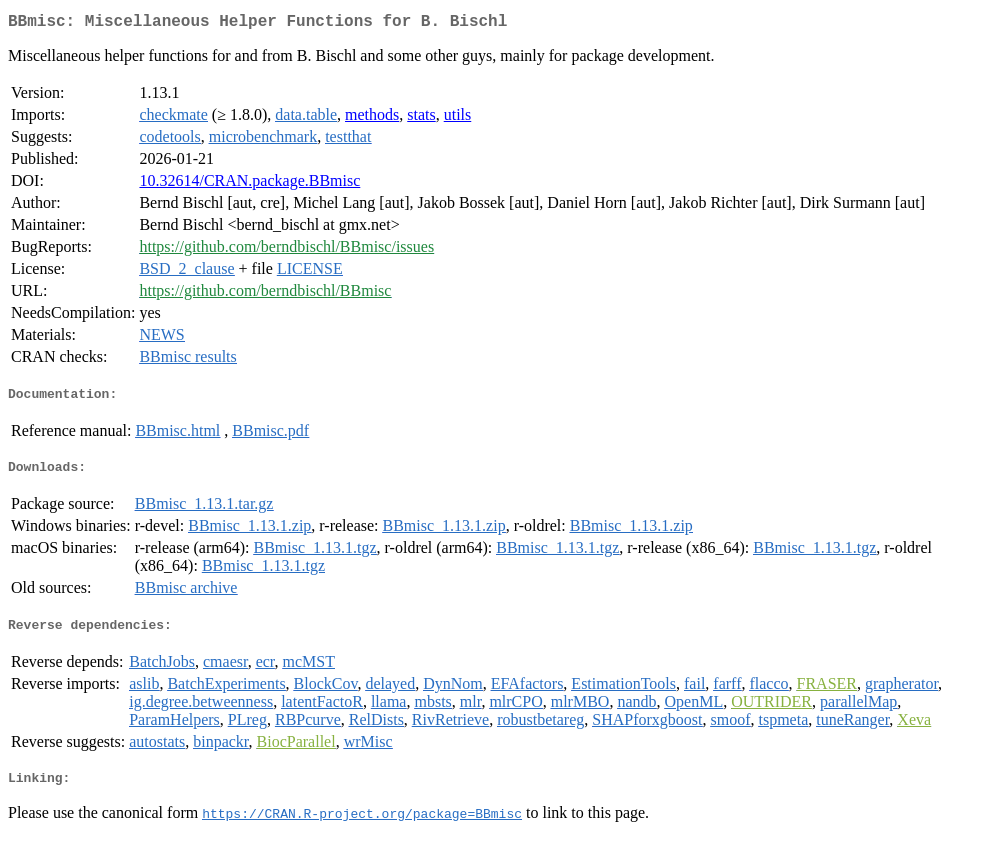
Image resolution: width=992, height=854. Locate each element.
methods (372, 118)
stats (421, 118)
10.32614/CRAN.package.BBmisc (249, 184)
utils (458, 118)
